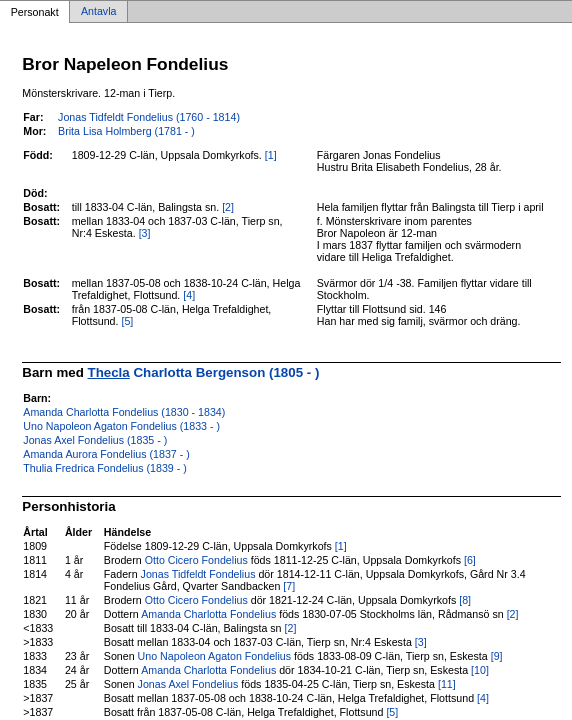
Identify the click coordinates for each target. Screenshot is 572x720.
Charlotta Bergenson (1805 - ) (204, 372)
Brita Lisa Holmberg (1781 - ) (126, 131)
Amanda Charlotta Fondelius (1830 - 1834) (124, 412)
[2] (228, 207)
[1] (271, 155)
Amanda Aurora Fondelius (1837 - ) (106, 454)
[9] (497, 656)
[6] (470, 560)
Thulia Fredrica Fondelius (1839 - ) (104, 468)
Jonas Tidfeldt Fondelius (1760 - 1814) (149, 117)
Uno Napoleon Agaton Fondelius (214, 656)
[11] (447, 684)
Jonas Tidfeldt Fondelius (198, 574)
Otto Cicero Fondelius (196, 560)
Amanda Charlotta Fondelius (208, 614)
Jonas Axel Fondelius (188, 684)
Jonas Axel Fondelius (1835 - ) (95, 440)
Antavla (99, 12)
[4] (189, 295)
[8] (465, 600)
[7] (289, 586)
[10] (480, 670)
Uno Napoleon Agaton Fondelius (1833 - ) (121, 426)
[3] (145, 233)
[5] (127, 321)
